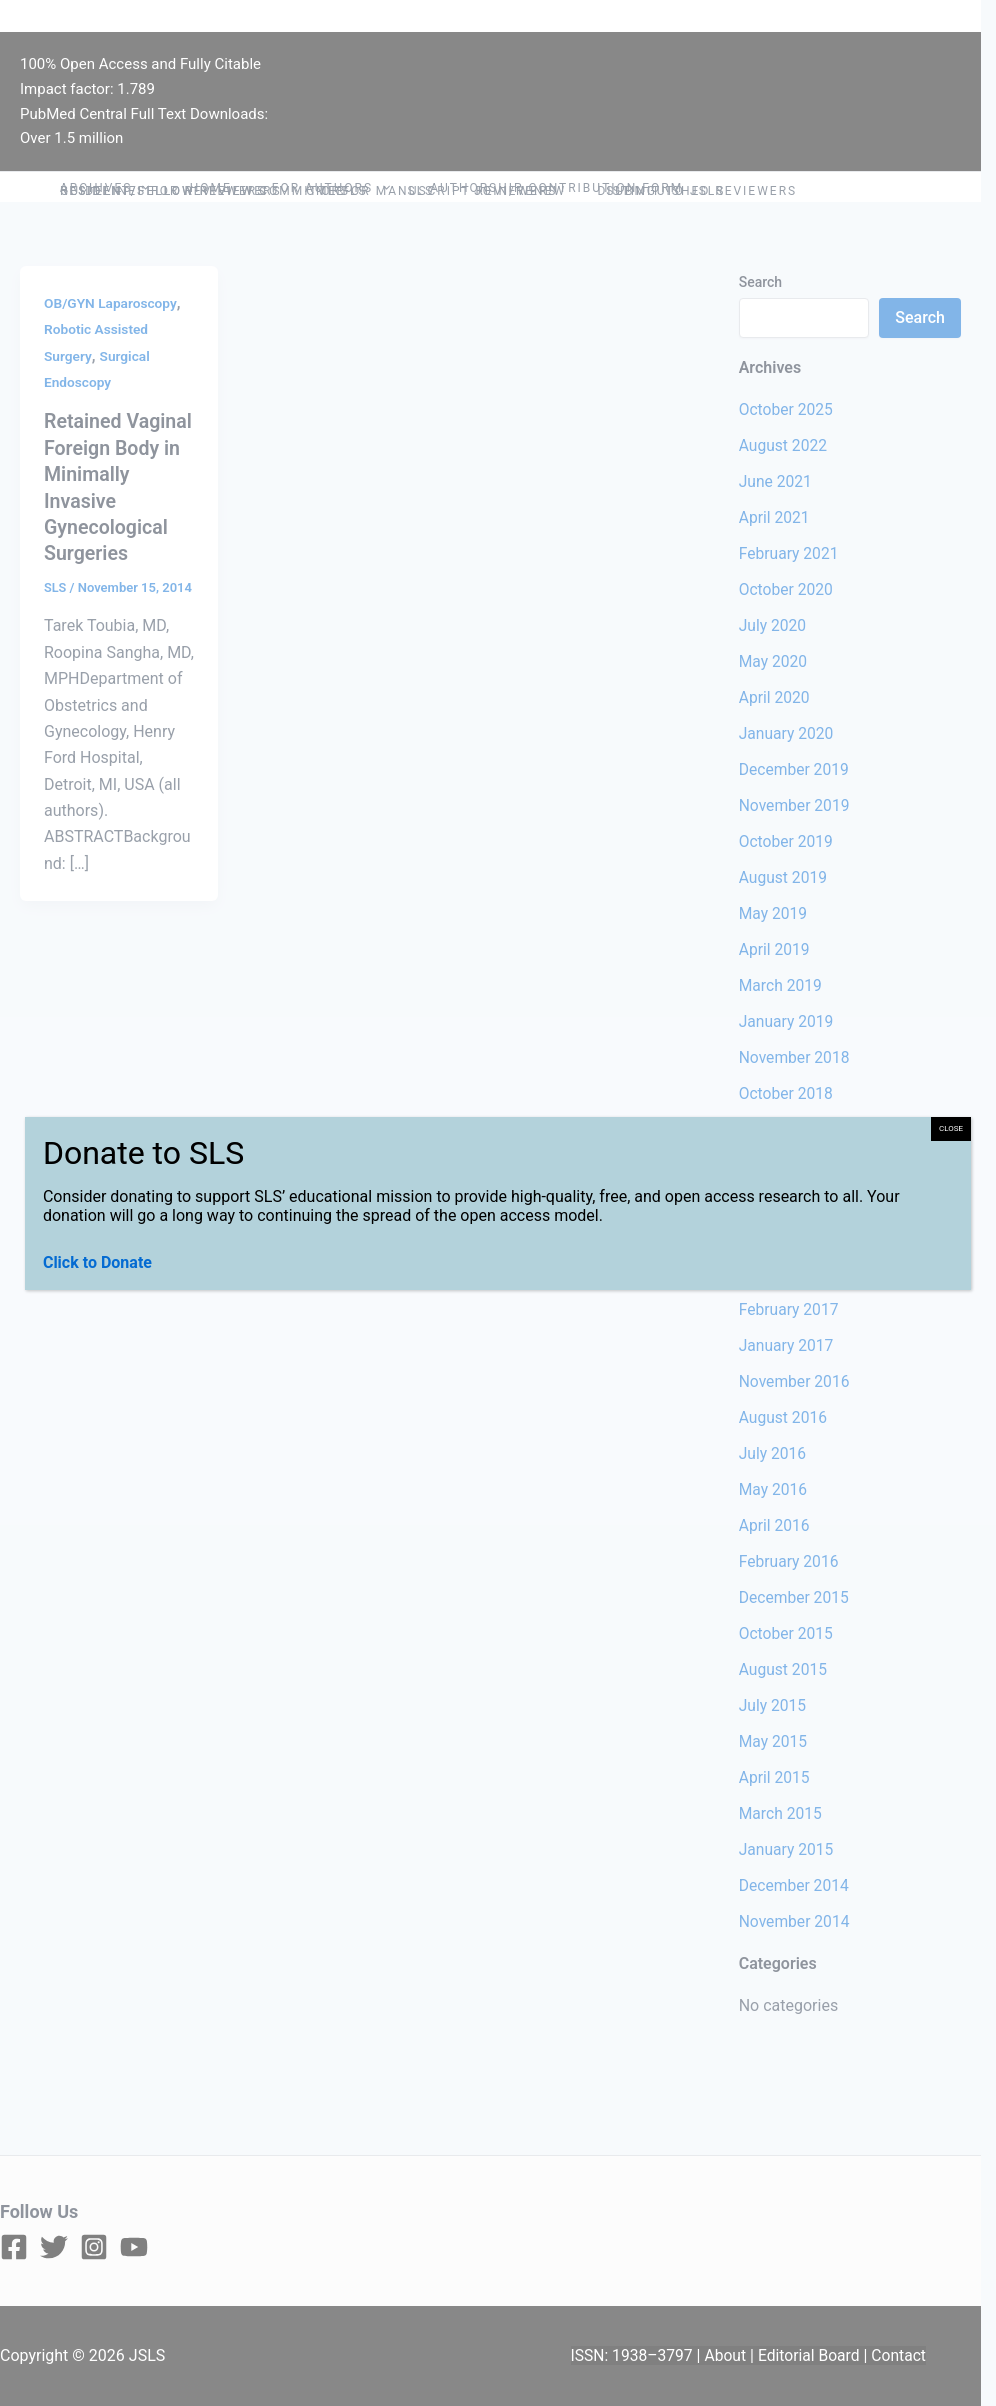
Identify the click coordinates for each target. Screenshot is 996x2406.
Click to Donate (97, 1262)
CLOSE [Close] (951, 1128)
